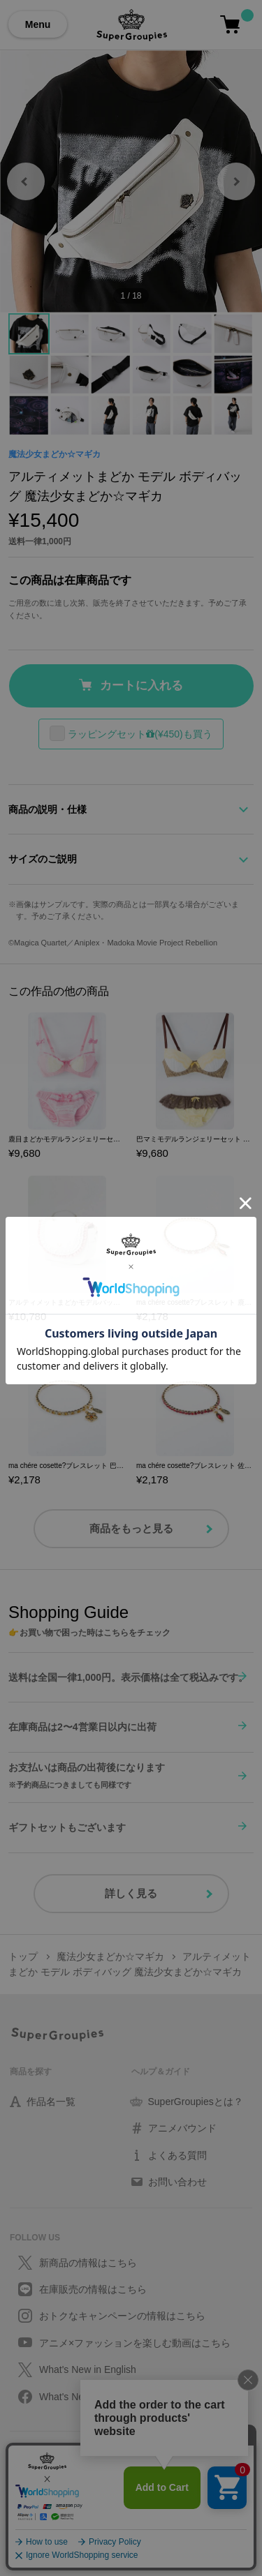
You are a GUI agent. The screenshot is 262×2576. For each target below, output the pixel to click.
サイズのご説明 (42, 858)
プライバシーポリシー (52, 2457)
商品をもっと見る (131, 1528)
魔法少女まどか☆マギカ (54, 454)
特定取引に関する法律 (52, 2490)
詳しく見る (131, 1893)
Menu (38, 24)
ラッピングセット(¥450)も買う (140, 734)
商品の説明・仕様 (47, 809)
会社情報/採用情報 (44, 2507)
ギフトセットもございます (67, 1827)
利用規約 (26, 2473)
